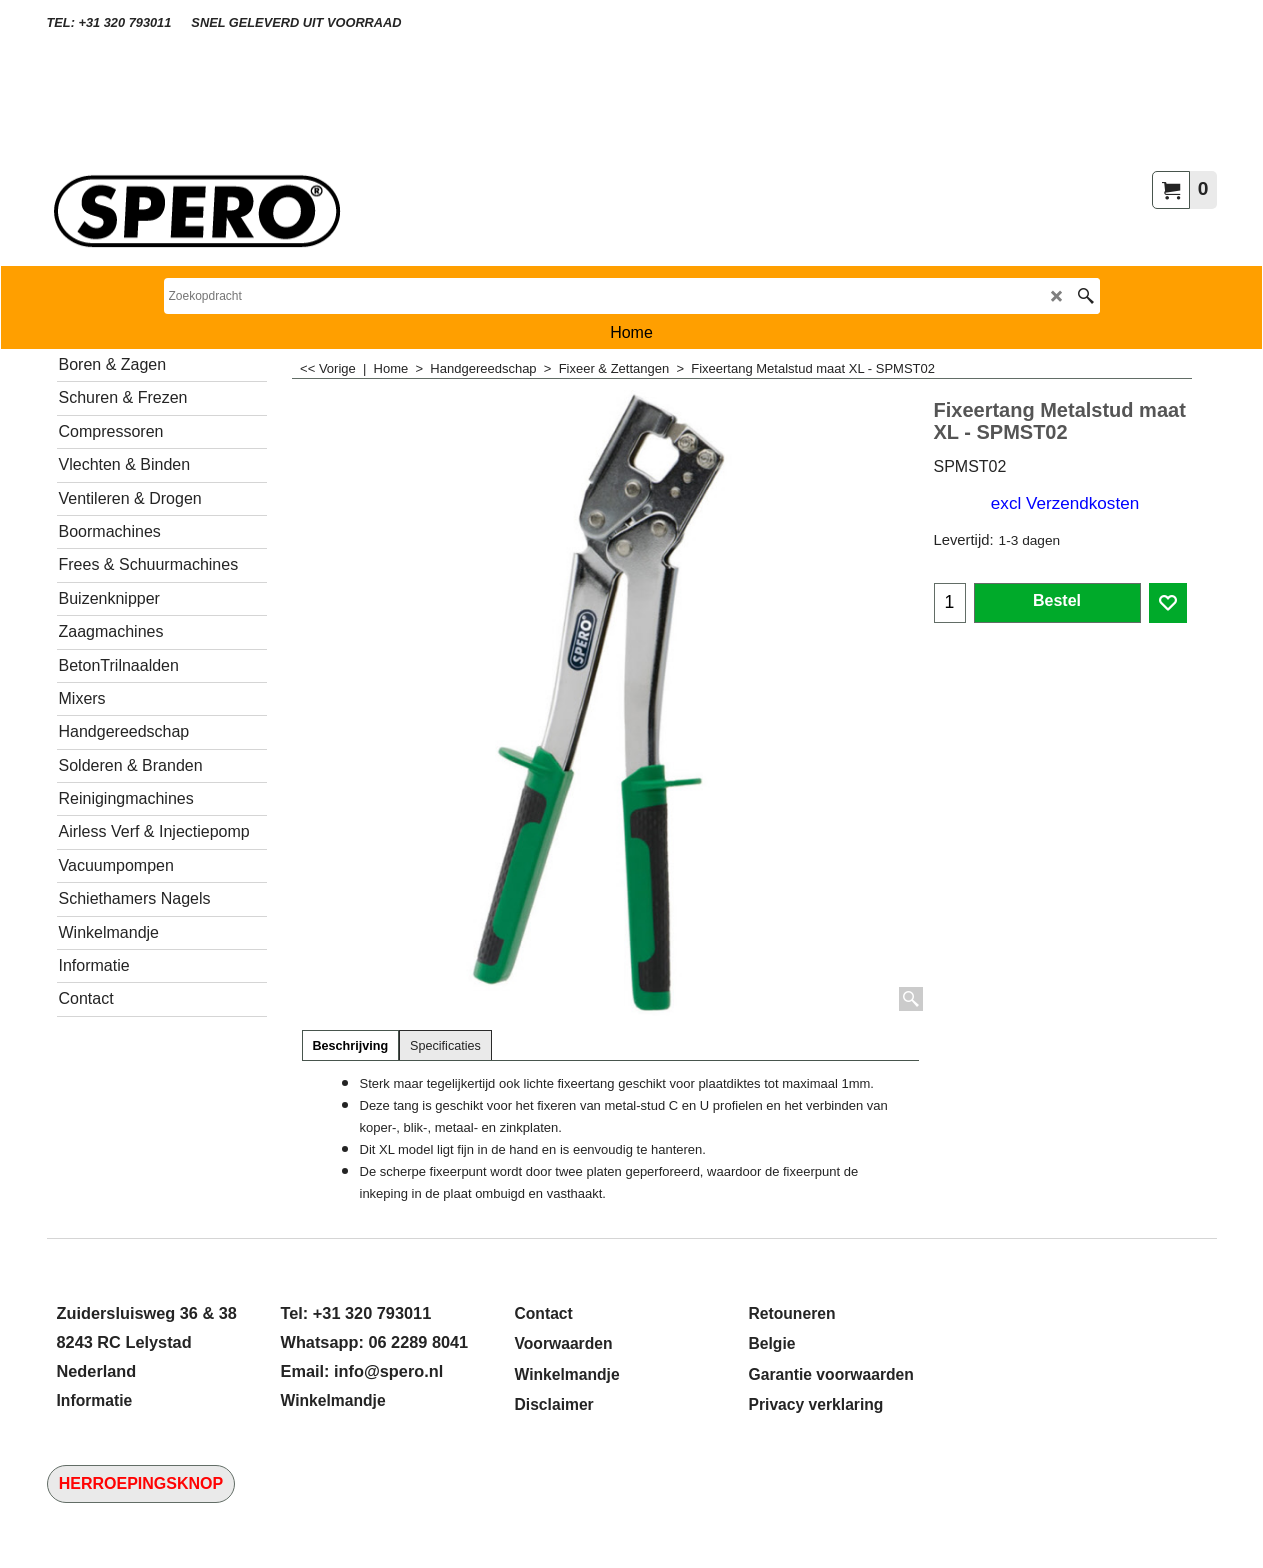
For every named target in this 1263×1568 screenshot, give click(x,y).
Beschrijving (351, 1046)
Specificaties (445, 1046)
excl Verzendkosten (1065, 503)
